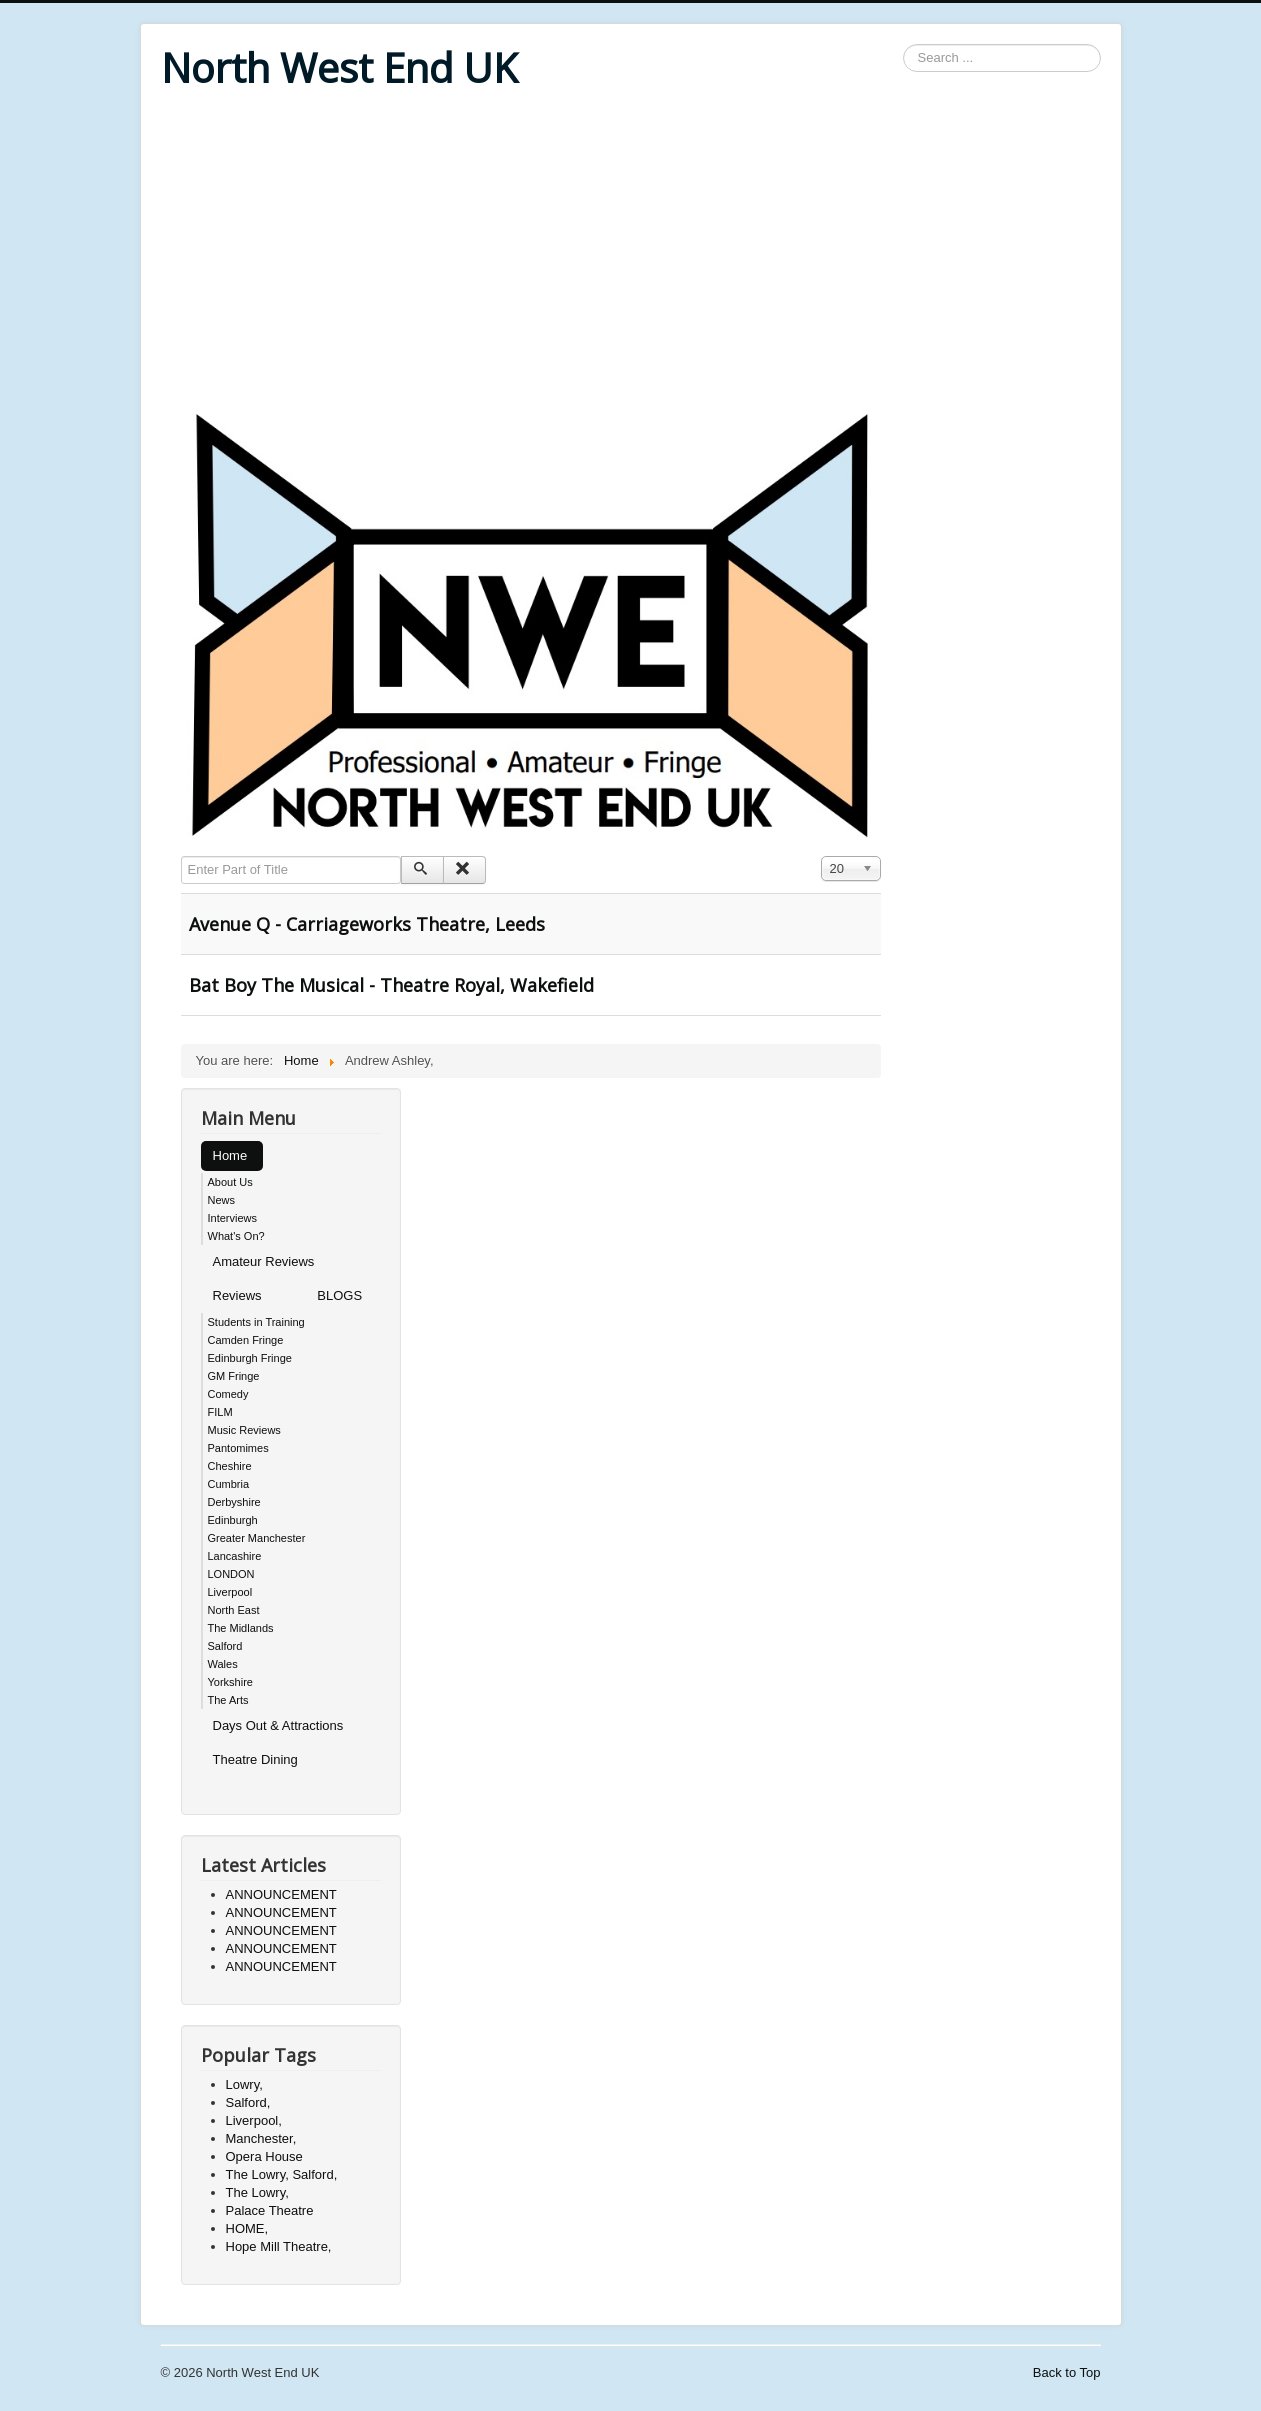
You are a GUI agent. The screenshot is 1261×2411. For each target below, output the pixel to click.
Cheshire (230, 1466)
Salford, (248, 2102)
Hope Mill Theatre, (279, 2246)
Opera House (264, 2156)
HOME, (247, 2228)
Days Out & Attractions (278, 1725)
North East (234, 1610)
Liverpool (230, 1592)
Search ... (903, 44)
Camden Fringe (246, 1340)
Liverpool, (254, 2120)
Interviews (233, 1218)
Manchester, (261, 2138)
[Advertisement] (631, 252)
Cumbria (229, 1484)
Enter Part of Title (181, 856)
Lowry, (244, 2084)
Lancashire (235, 1556)
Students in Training (256, 1322)
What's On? (236, 1236)
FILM (220, 1412)
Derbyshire (234, 1502)
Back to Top (1067, 2372)
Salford (225, 1646)
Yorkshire (230, 1682)
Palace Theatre (270, 2210)
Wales (223, 1664)
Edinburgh (233, 1520)
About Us (230, 1182)
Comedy (228, 1394)
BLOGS (339, 1295)
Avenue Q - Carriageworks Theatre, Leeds (367, 924)
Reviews (237, 1295)
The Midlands (241, 1628)
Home (230, 1155)
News (222, 1200)
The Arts (228, 1700)
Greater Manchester (257, 1538)
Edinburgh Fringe (250, 1358)
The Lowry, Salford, (282, 2174)
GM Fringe (234, 1376)
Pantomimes (238, 1448)
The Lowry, (257, 2192)
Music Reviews (244, 1430)
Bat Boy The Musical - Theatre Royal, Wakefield (391, 985)
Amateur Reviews (264, 1261)
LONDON (231, 1574)
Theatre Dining (255, 1759)
